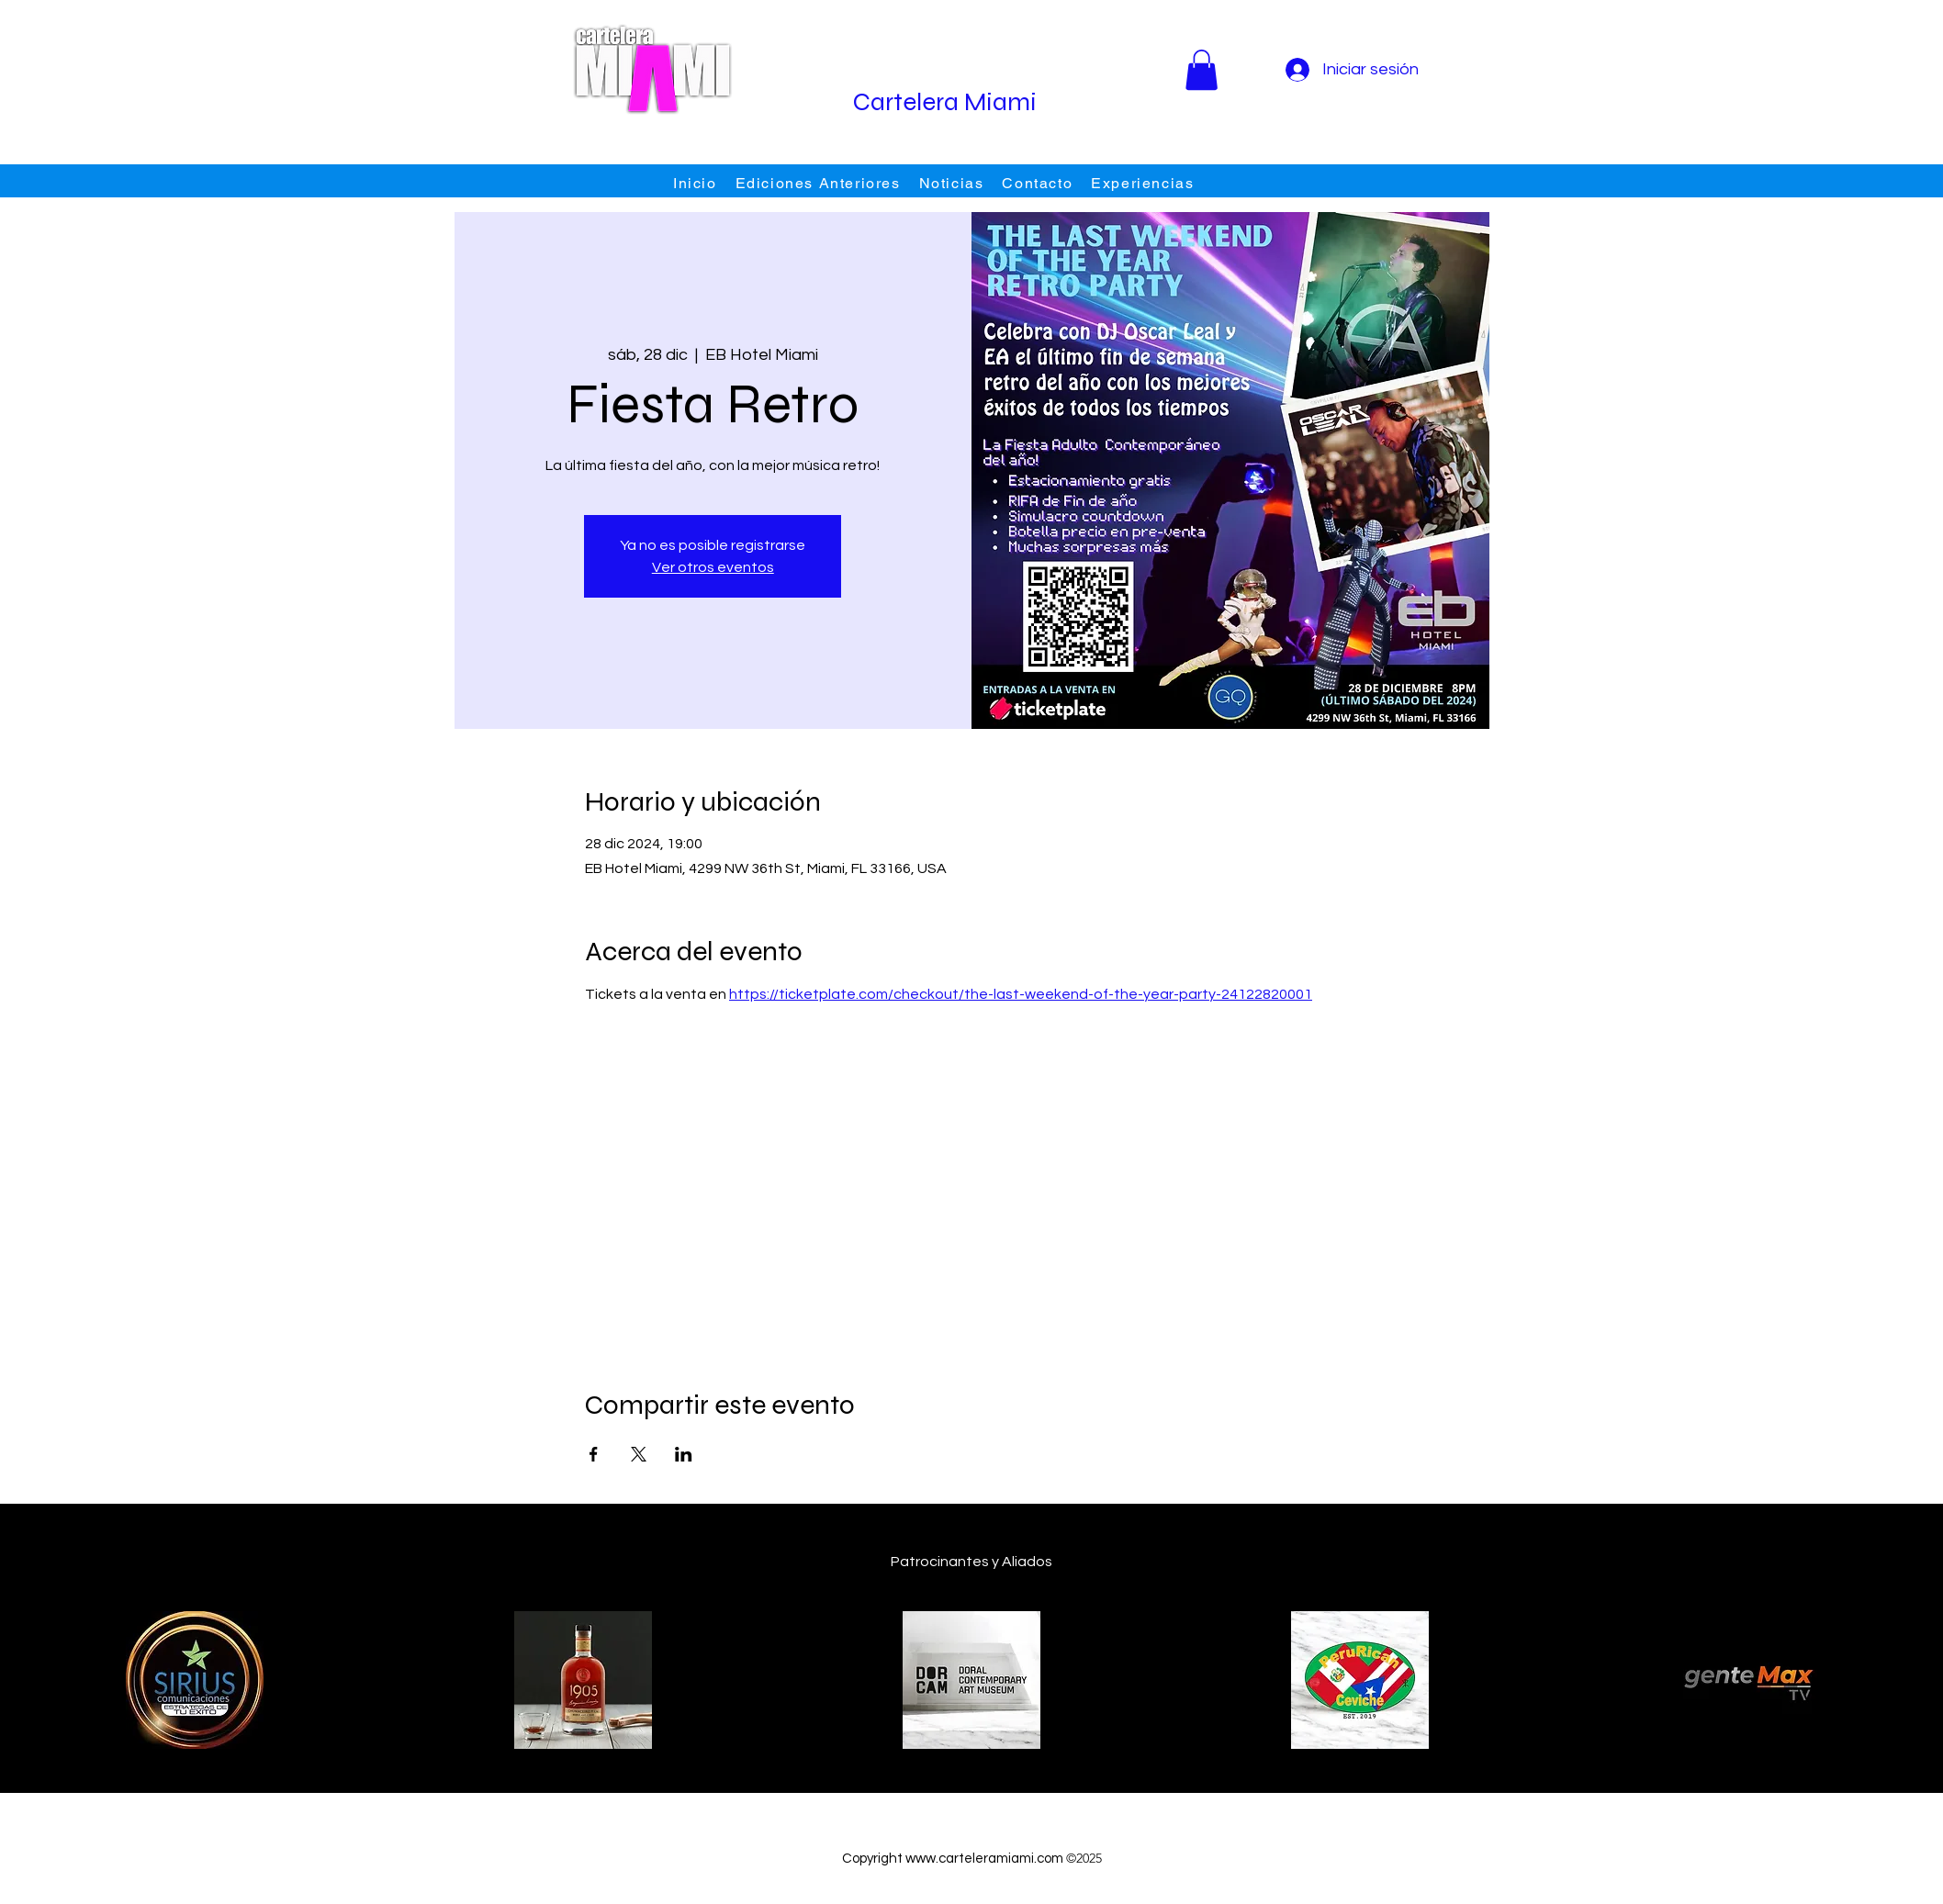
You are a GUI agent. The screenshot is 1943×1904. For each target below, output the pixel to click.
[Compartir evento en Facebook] (593, 1454)
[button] (1202, 70)
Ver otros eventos (713, 567)
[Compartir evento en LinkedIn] (683, 1454)
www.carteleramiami (969, 1858)
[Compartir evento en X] (638, 1454)
